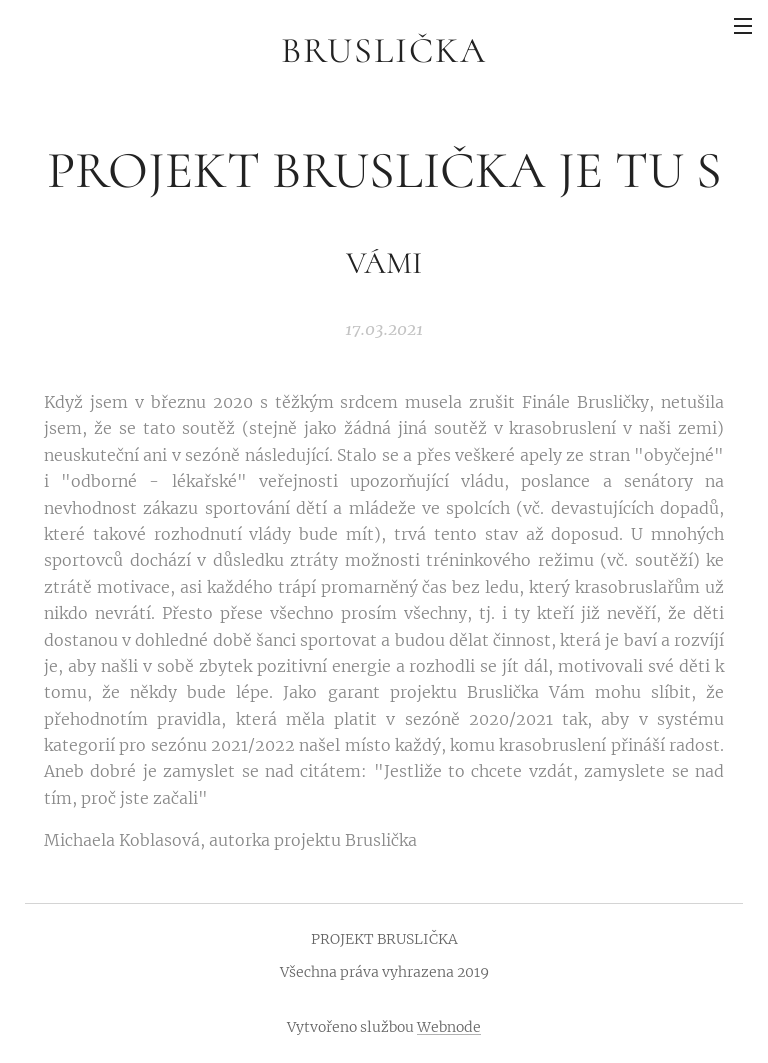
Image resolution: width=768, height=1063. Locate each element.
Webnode (449, 1027)
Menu (743, 26)
